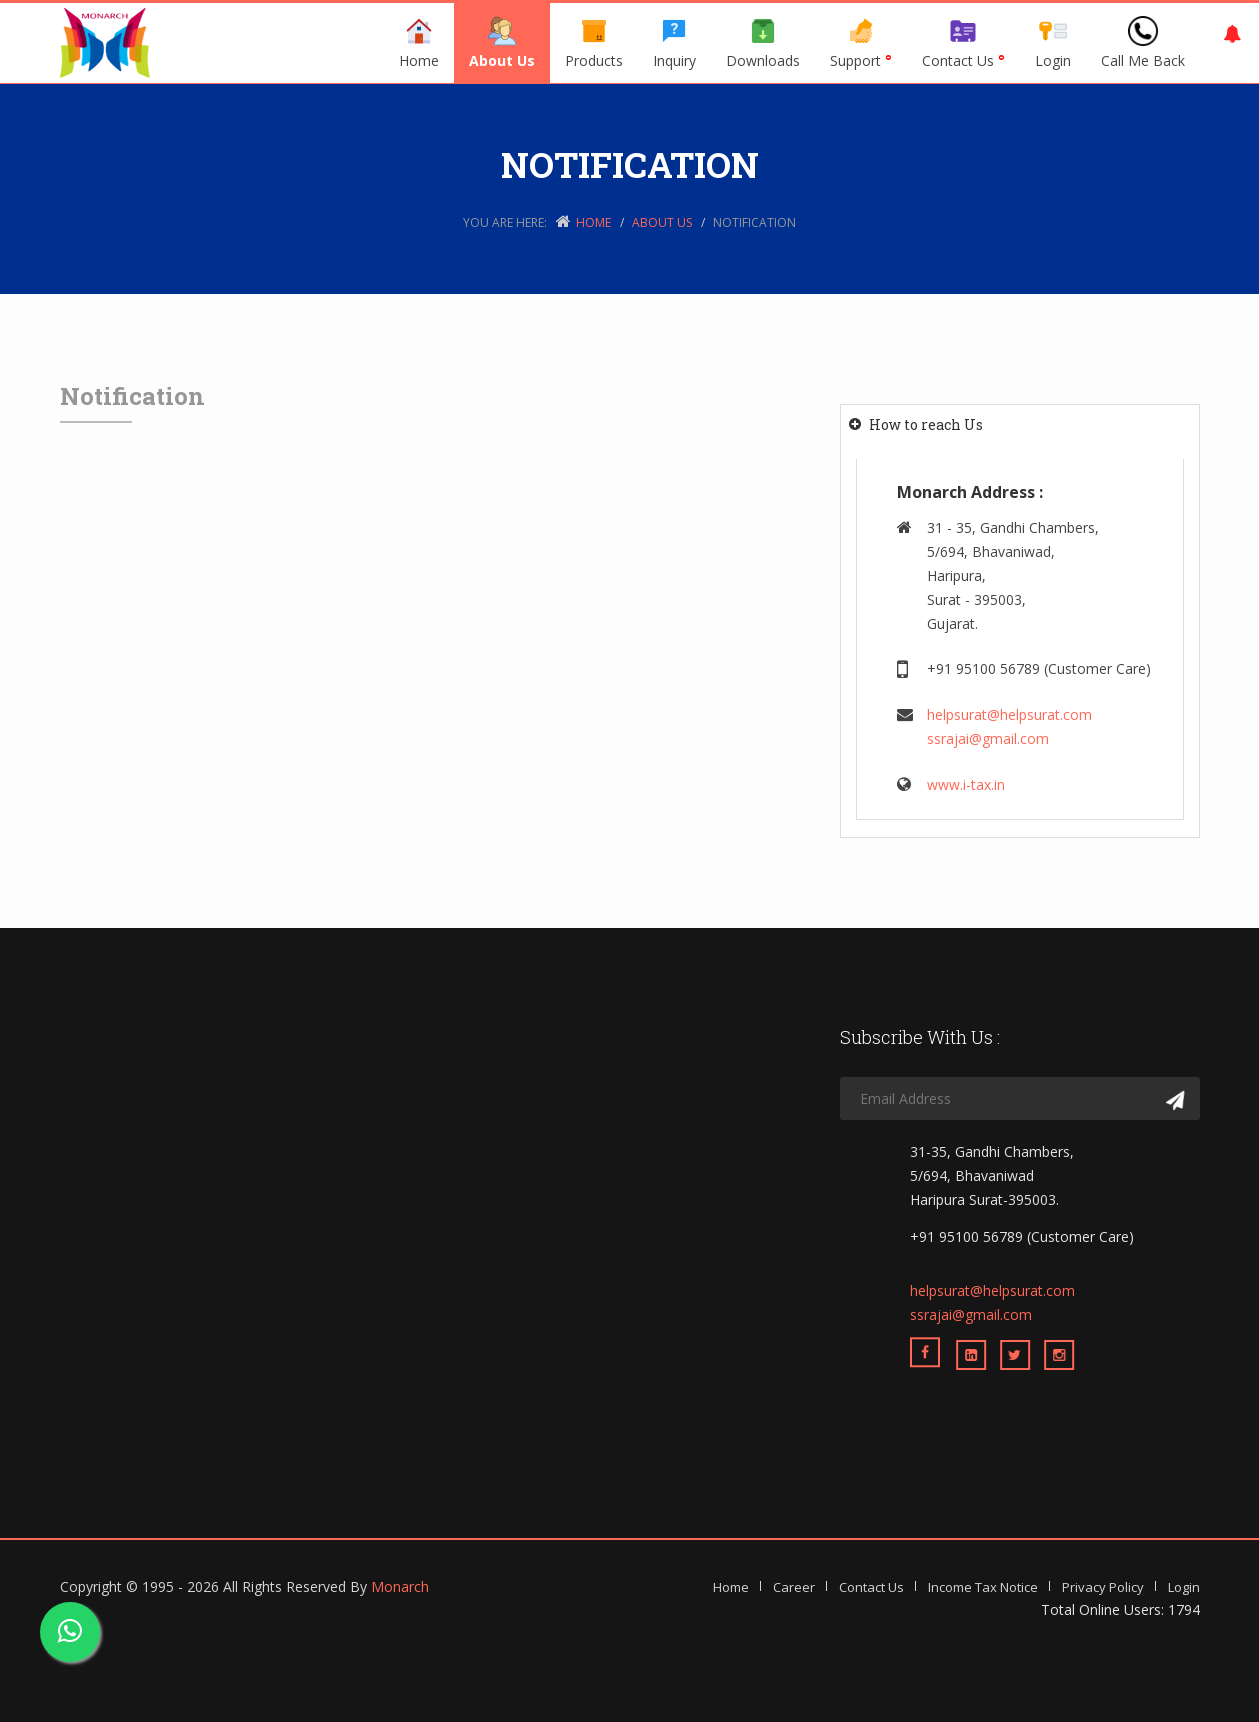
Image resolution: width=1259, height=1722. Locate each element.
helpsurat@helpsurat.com (1009, 714)
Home (419, 43)
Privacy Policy (1103, 1587)
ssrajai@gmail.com (988, 738)
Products (594, 43)
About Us (502, 43)
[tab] (1020, 424)
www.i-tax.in (966, 784)
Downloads (763, 43)
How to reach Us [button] (926, 424)
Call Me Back (1143, 43)
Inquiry (674, 43)
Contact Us (963, 43)
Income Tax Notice (983, 1587)
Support (861, 43)
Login (1053, 43)
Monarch (400, 1586)
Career (794, 1587)
